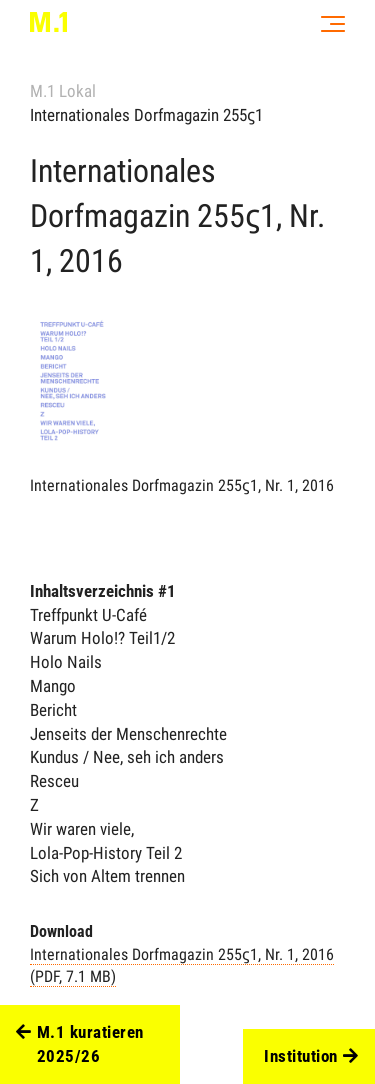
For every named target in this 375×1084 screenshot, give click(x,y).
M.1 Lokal (63, 91)
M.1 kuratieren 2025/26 (80, 1045)
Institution (311, 1057)
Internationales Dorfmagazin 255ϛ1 (146, 115)
